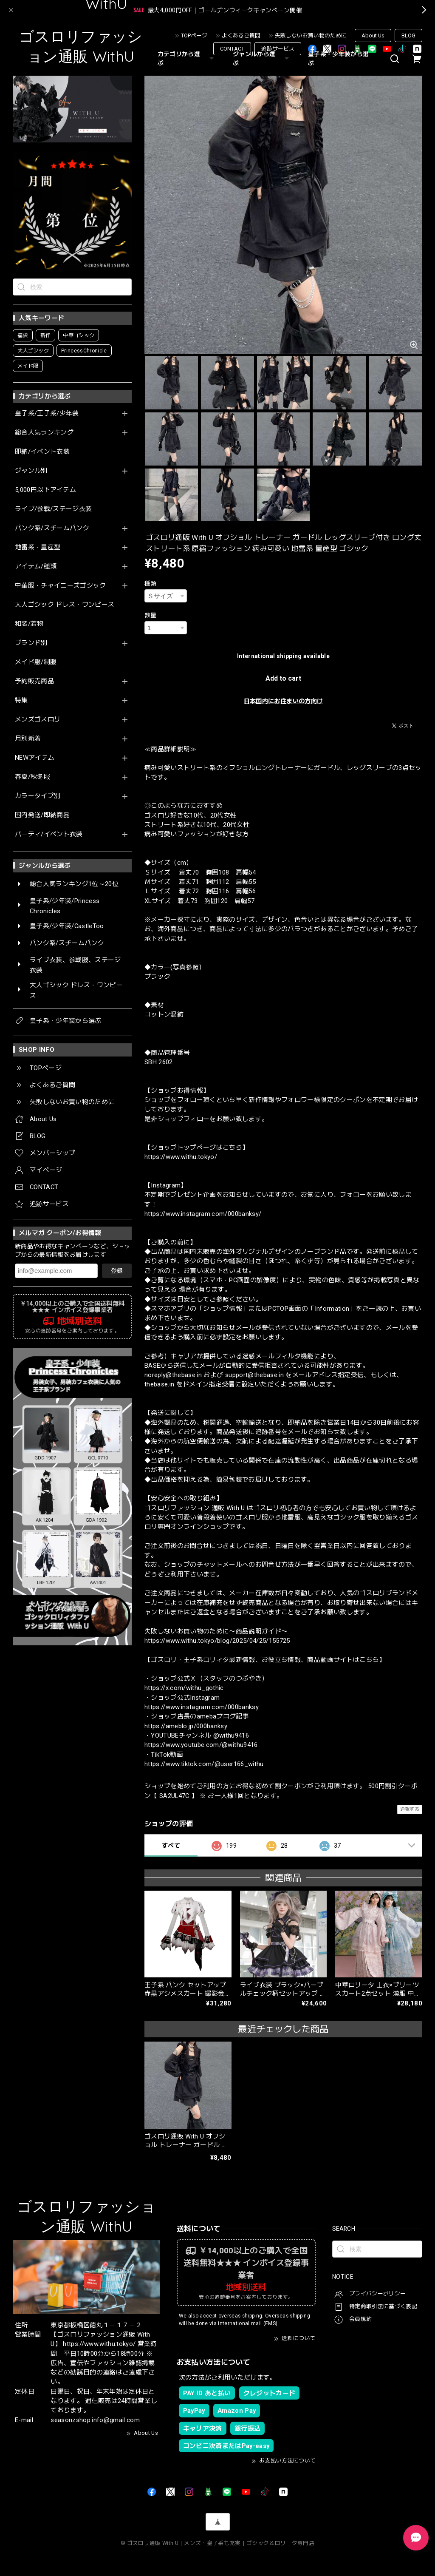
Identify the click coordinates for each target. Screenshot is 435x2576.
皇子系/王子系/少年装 (47, 413)
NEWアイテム (34, 757)
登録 (117, 1270)
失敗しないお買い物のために (311, 35)
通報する (409, 1809)
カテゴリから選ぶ (187, 58)
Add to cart (283, 678)
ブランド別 (31, 643)
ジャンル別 (31, 470)
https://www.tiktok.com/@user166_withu (204, 1764)
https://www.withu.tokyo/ (180, 1157)
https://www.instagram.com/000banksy (201, 1707)
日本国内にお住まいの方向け (283, 701)
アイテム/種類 (35, 566)
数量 (150, 615)
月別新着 (28, 738)
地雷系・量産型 (37, 547)
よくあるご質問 (241, 35)
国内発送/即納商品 (42, 815)
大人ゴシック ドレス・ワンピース (64, 604)
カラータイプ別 (37, 796)
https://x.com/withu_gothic (184, 1688)
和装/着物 (29, 624)
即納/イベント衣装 (42, 451)
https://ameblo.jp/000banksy (185, 1726)
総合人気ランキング (44, 432)
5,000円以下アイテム (45, 490)
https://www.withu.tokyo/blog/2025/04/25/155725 (217, 1640)
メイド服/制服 (35, 662)
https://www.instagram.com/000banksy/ (202, 1214)
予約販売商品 (34, 681)
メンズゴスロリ (37, 719)
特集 (21, 700)
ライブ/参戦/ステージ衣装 (53, 509)
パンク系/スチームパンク (52, 528)
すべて (171, 1845)
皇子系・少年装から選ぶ (338, 58)
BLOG (408, 35)
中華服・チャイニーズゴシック (60, 585)
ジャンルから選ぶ (262, 58)
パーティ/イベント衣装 (49, 834)
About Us (373, 35)
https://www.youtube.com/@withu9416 (201, 1745)
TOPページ (194, 35)
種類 (150, 583)
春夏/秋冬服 (32, 777)
